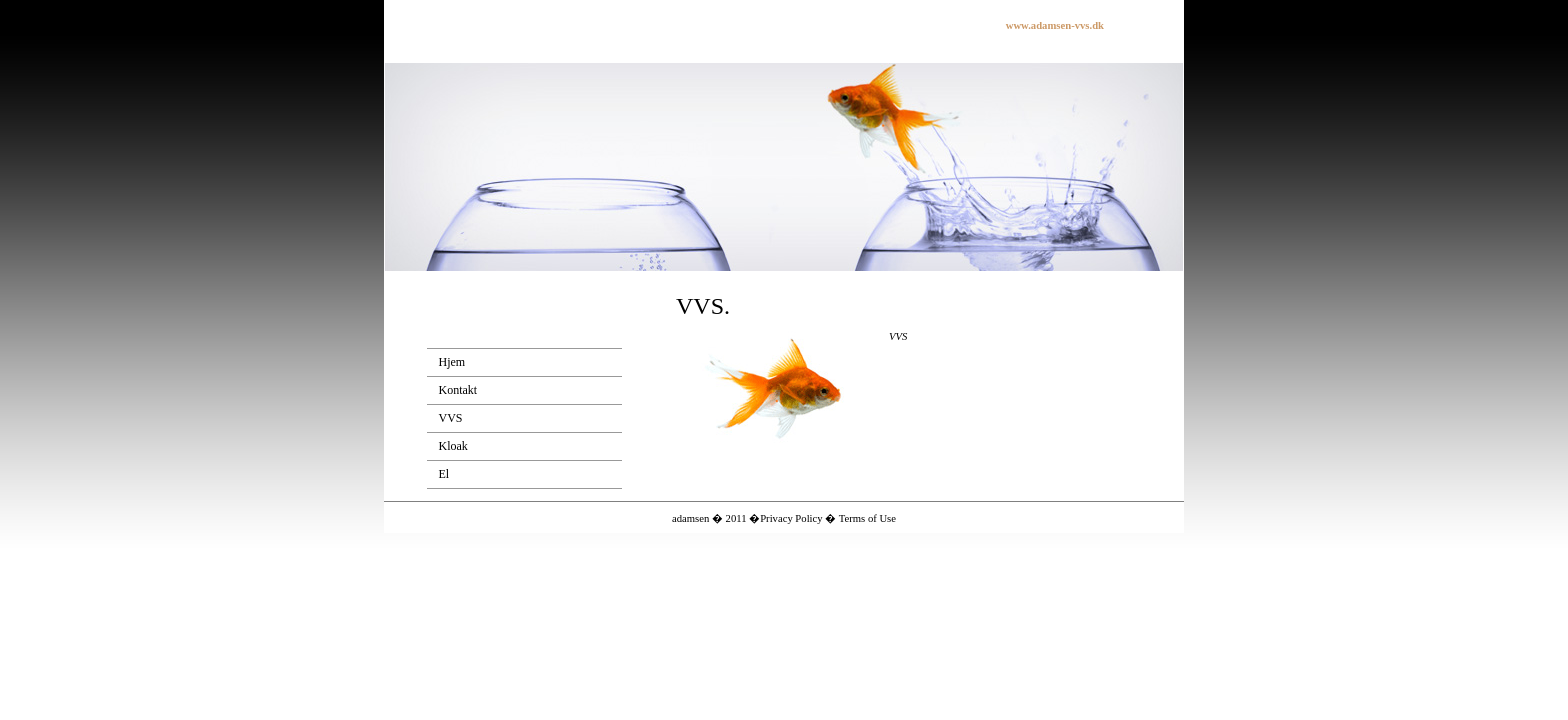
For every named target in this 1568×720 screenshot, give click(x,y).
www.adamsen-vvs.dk (1055, 25)
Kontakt (458, 390)
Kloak (453, 446)
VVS (451, 418)
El (444, 474)
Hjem (452, 362)
